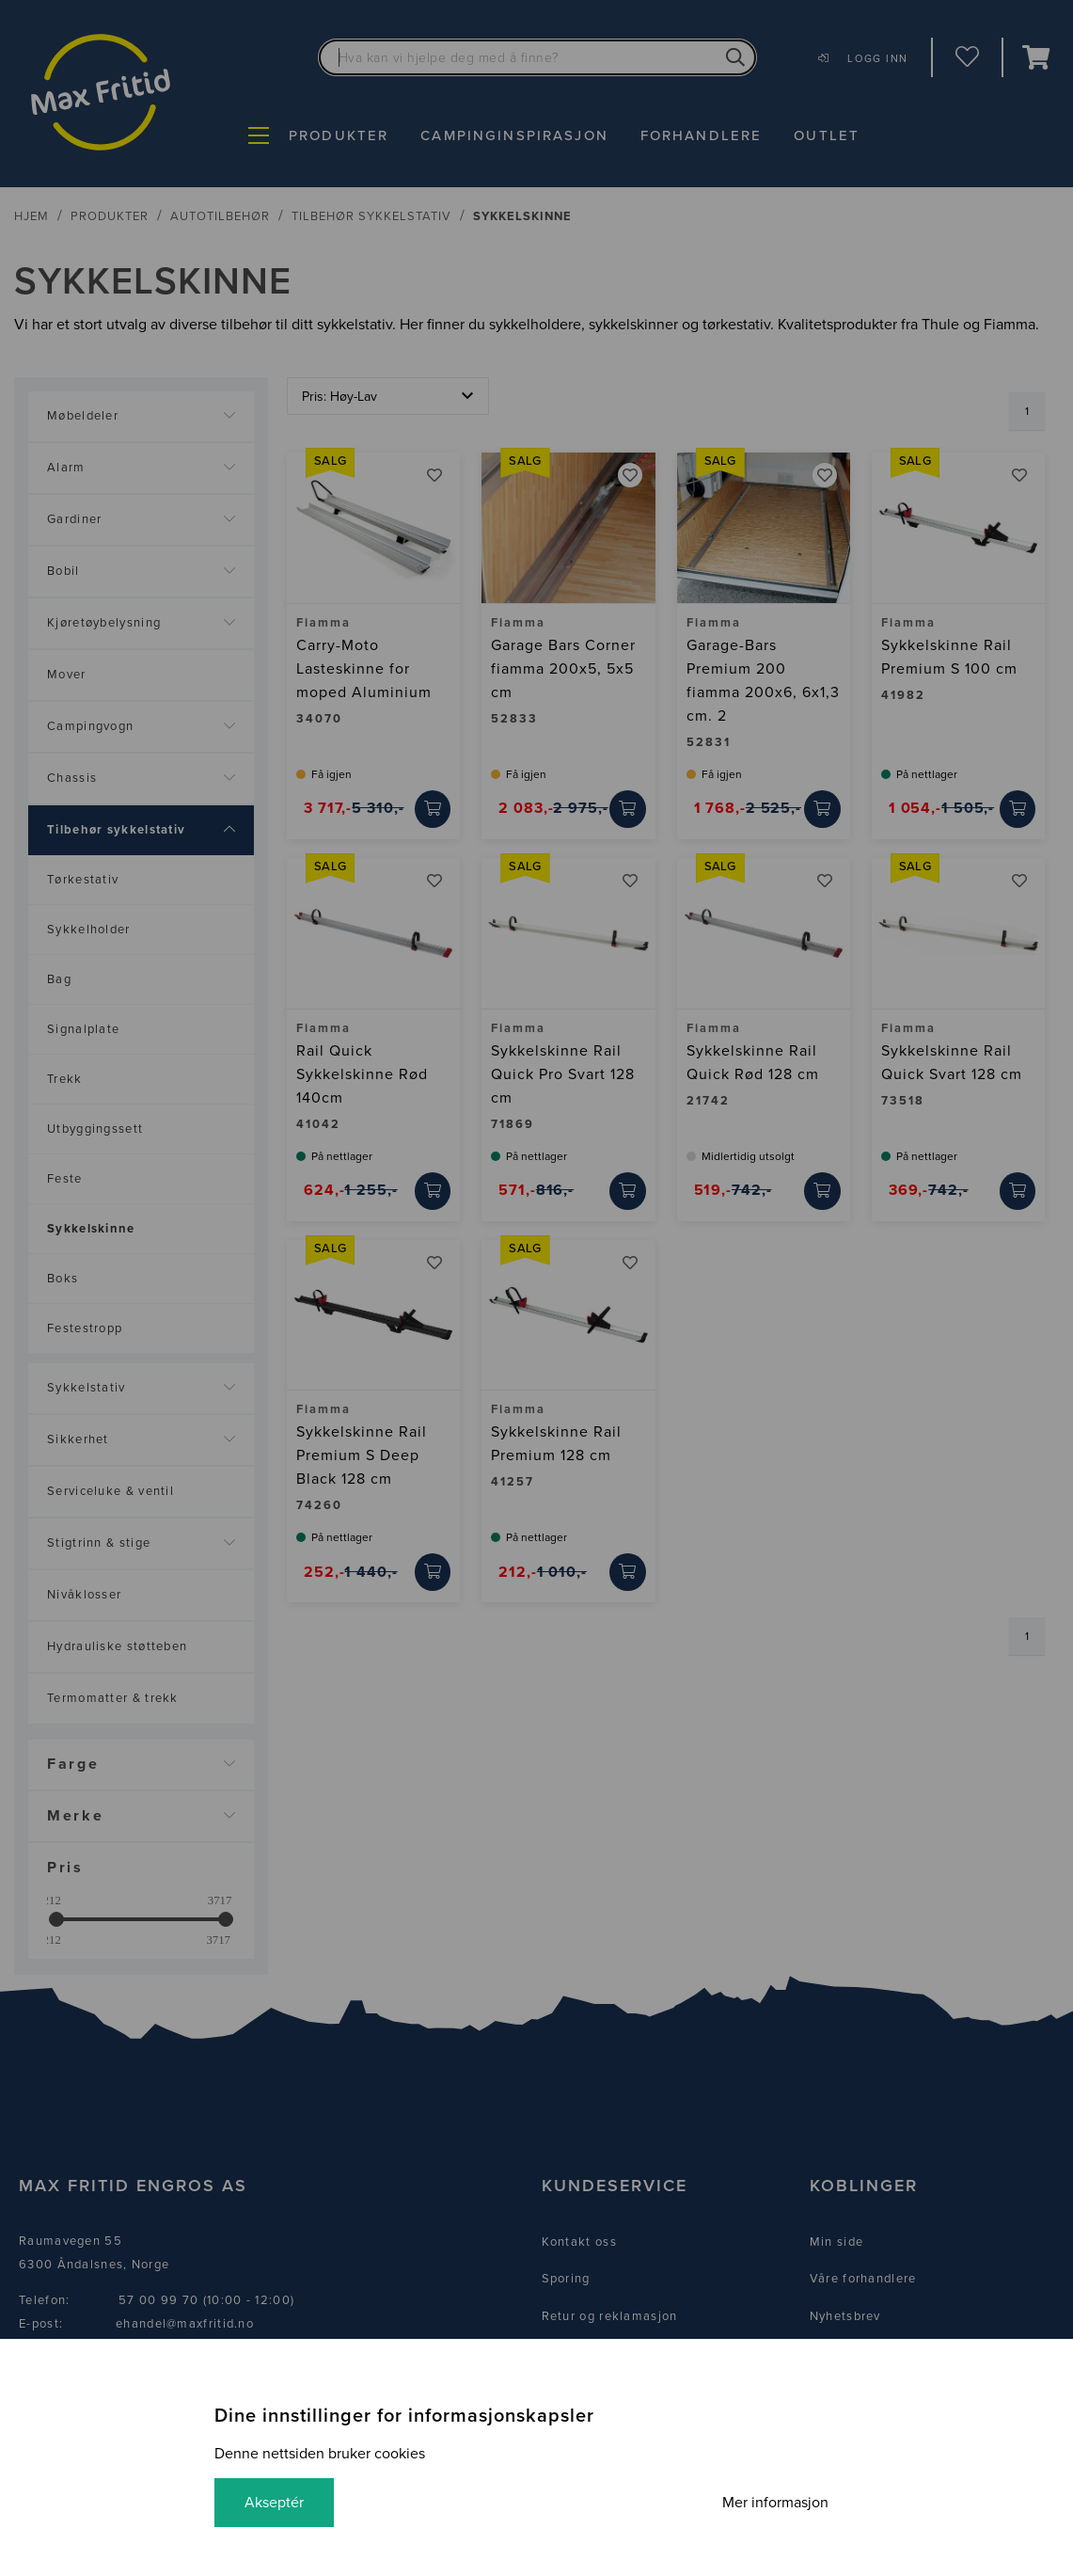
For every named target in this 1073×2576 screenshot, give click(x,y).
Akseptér (274, 2502)
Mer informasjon (775, 2502)
